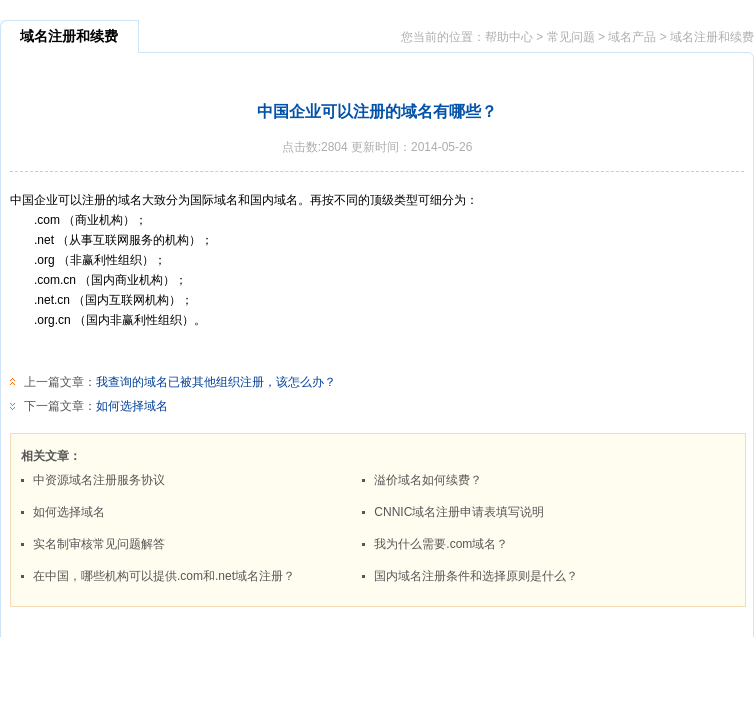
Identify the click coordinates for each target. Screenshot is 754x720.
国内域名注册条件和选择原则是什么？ (476, 576)
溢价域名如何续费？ (428, 480)
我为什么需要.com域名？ (441, 544)
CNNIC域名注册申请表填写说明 (459, 512)
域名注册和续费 (712, 37)
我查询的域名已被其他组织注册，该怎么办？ (216, 382)
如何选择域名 (132, 406)
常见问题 (571, 37)
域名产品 (632, 37)
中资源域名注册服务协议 (99, 480)
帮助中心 (509, 37)
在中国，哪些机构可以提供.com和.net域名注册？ (164, 576)
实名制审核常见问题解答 (99, 544)
